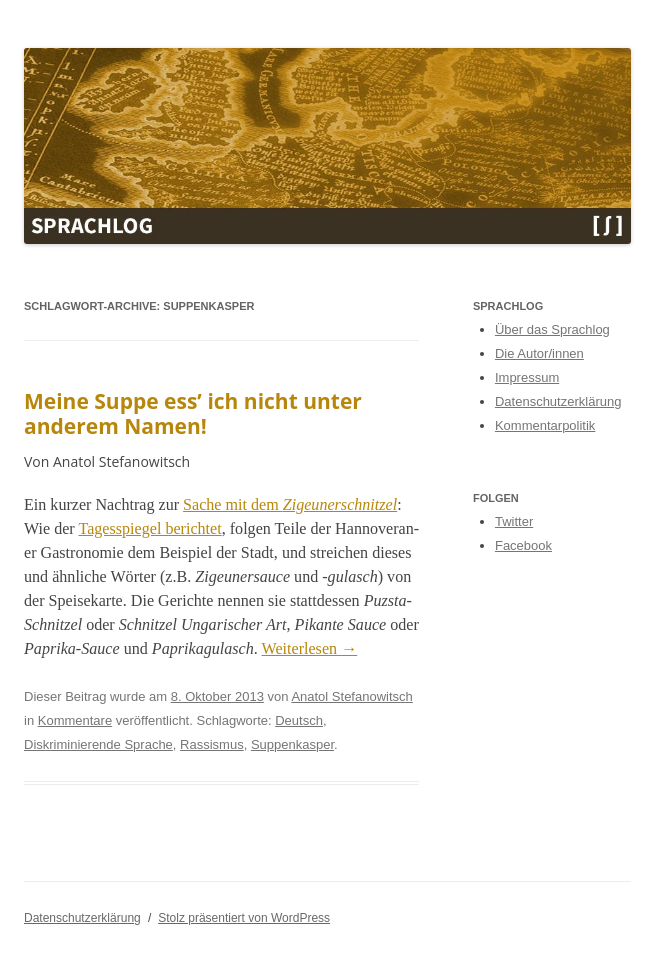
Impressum (527, 377)
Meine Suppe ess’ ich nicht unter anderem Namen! (193, 413)
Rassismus (212, 744)
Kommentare (75, 720)
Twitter (514, 521)
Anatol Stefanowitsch (351, 696)
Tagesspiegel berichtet (149, 528)
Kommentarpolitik (545, 425)
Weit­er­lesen (310, 648)
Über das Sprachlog (552, 329)
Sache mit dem (290, 504)
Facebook (523, 545)
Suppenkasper (292, 744)
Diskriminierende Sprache (98, 744)
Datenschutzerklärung (558, 401)
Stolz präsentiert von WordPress (244, 918)
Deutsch (299, 720)
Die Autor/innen (539, 353)
